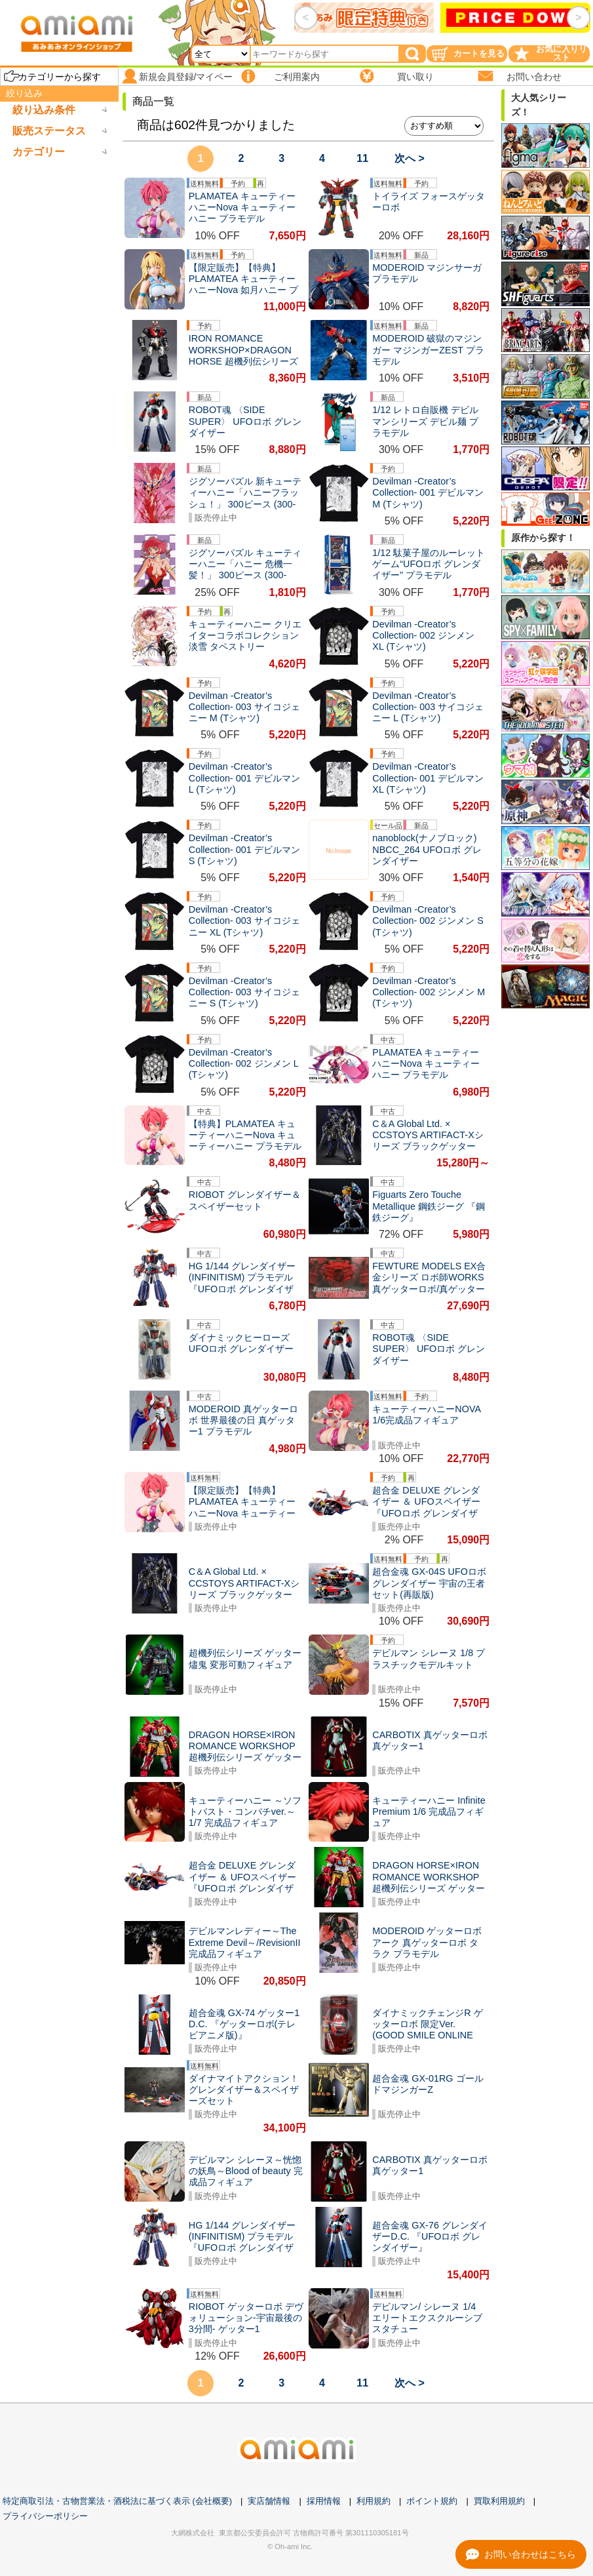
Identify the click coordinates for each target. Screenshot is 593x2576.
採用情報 (324, 2501)
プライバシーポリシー (45, 2516)
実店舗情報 (269, 2501)
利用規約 (373, 2501)
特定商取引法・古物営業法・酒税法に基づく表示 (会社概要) (117, 2501)
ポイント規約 (431, 2501)
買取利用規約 (499, 2501)
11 (362, 158)
